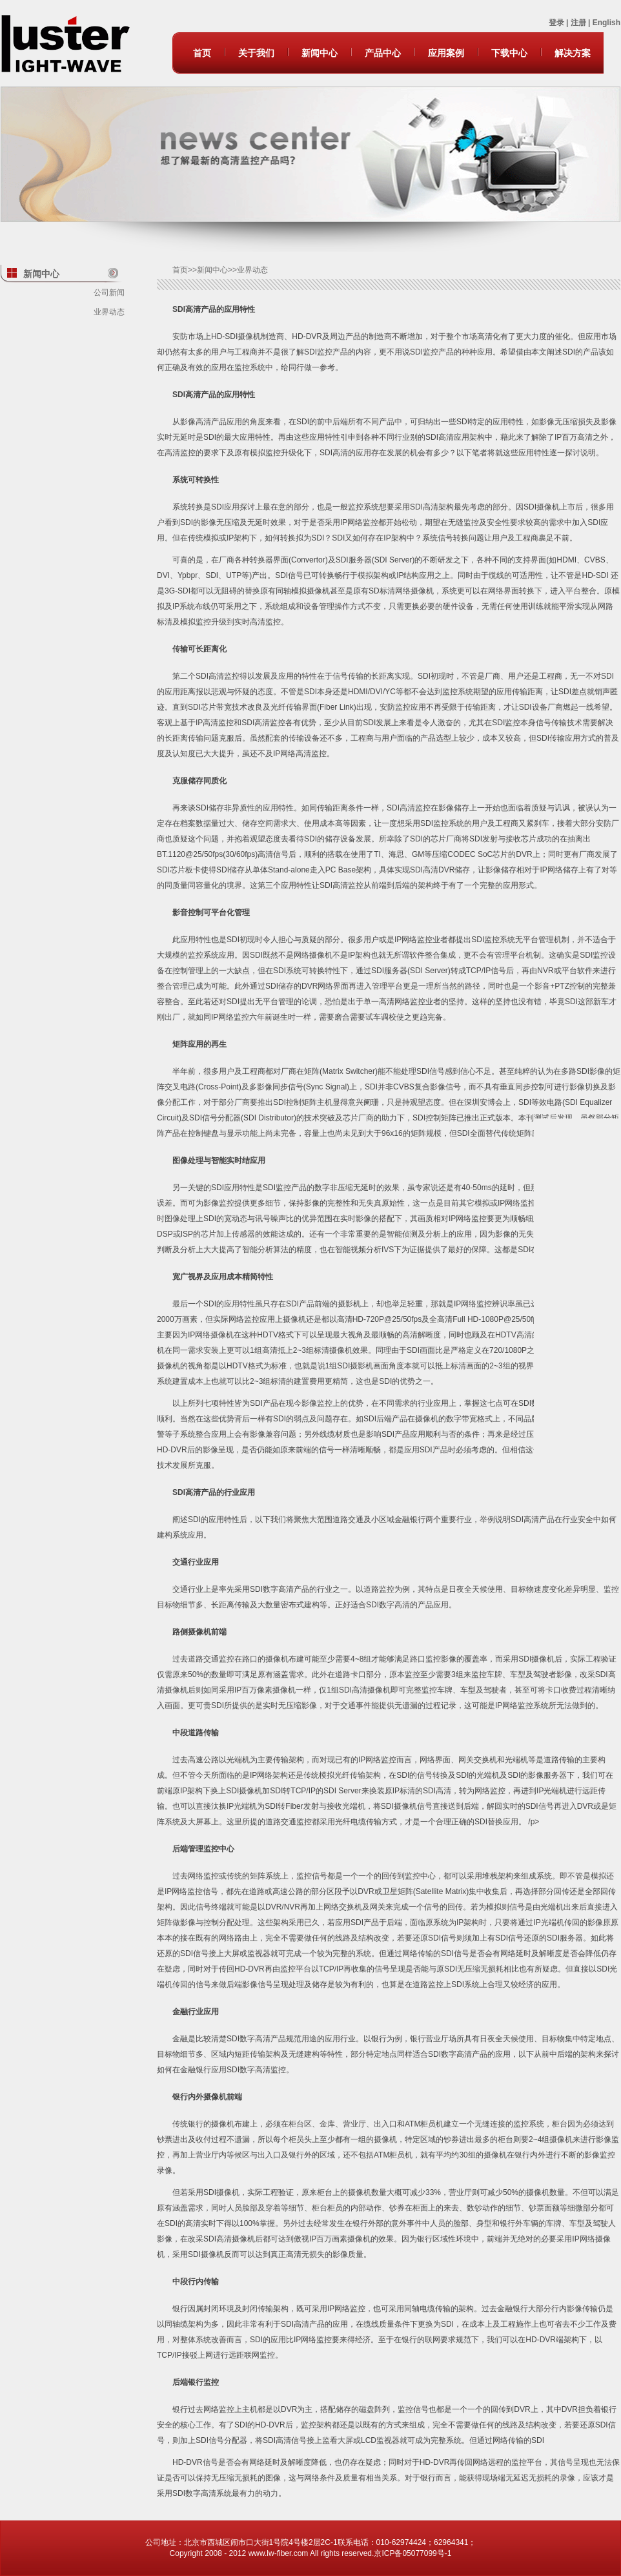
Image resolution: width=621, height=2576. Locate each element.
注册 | (582, 22)
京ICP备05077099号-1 (412, 2553)
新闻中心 (319, 53)
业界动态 (109, 311)
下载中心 (509, 53)
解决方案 (573, 53)
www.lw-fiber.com (279, 2553)
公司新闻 (109, 292)
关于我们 (256, 53)
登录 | (560, 22)
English (606, 22)
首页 (202, 53)
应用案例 (446, 53)
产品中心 (383, 53)
